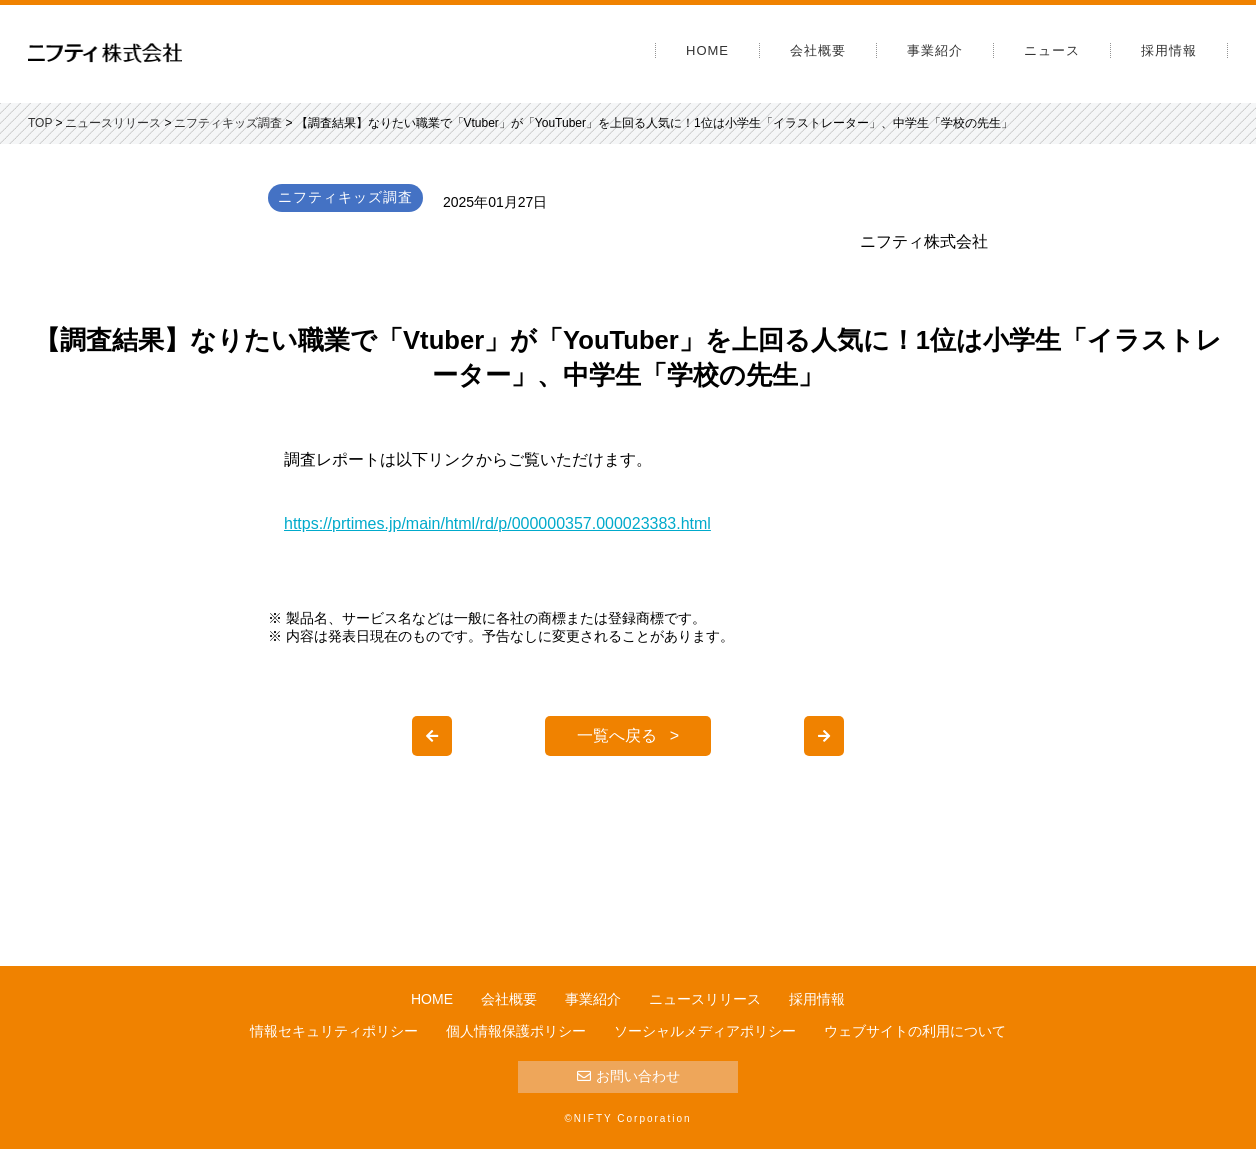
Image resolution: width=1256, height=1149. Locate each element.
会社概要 (818, 50)
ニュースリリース (705, 999)
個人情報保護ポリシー (516, 1031)
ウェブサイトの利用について (915, 1031)
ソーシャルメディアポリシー (705, 1031)
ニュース (1052, 50)
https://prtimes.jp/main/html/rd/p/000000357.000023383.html (497, 523)
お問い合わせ (628, 1076)
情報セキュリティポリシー (334, 1031)
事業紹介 (935, 50)
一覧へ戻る (617, 735)
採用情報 (1169, 50)
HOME (707, 50)
